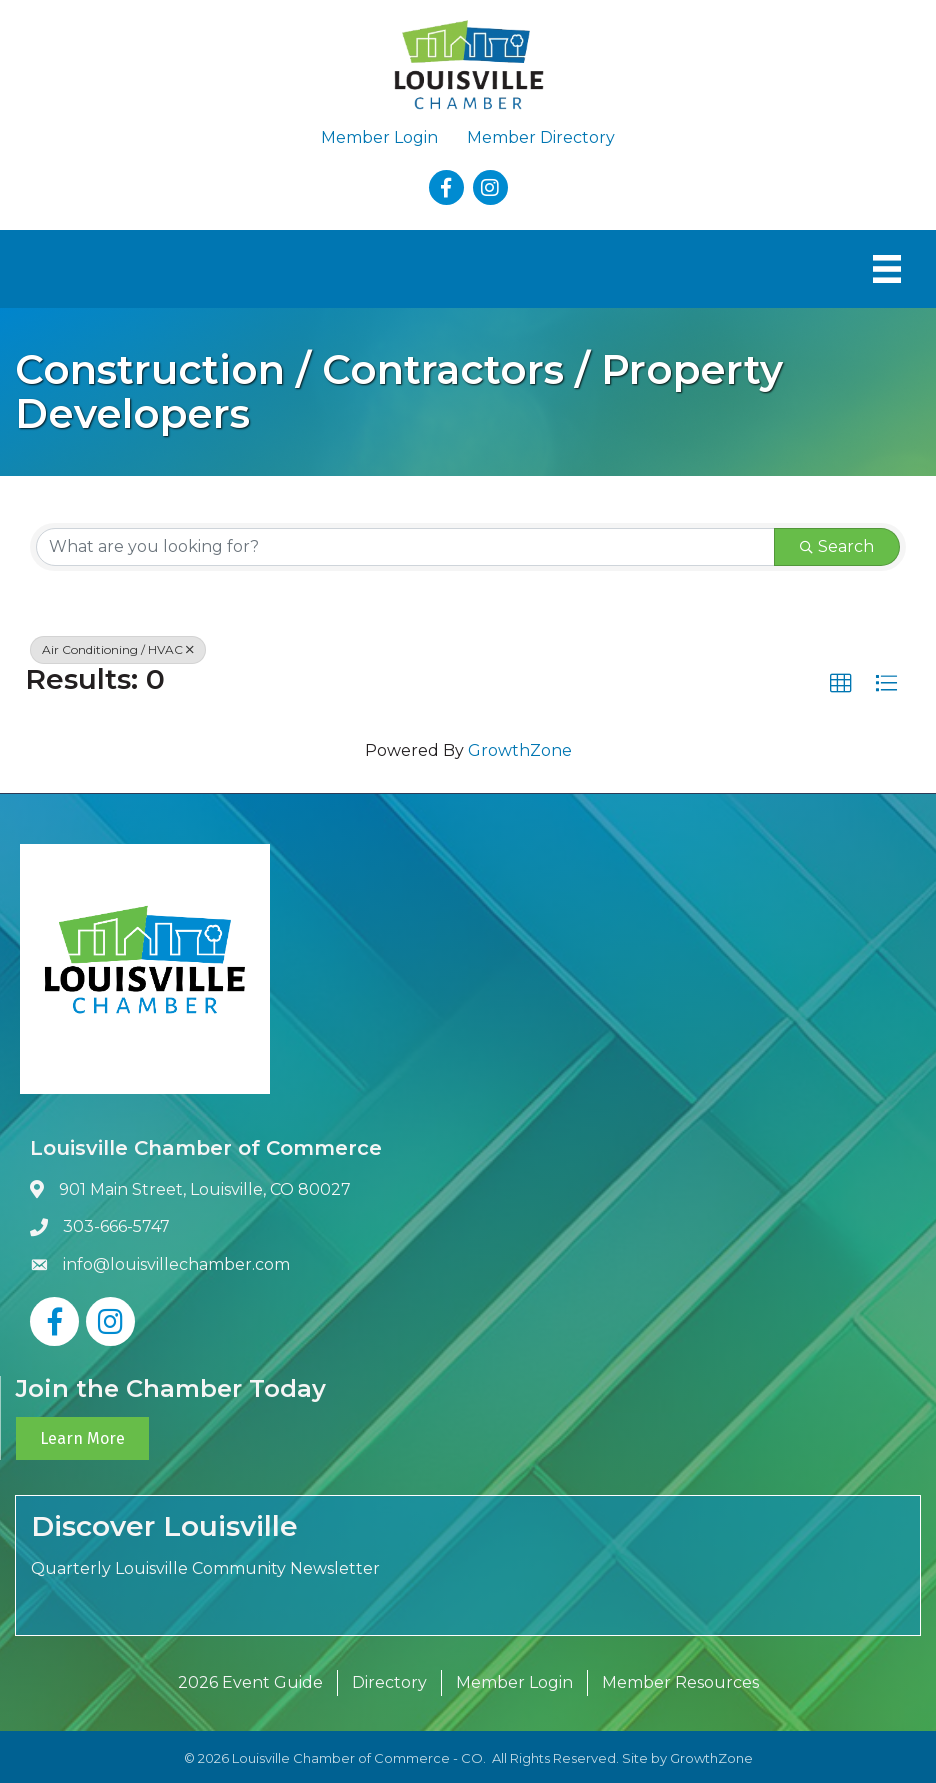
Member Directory (541, 137)
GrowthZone (520, 750)
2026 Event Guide (250, 1682)
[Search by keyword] (405, 547)
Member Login (379, 137)
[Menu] (887, 269)
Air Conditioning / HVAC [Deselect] (118, 649)
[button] (841, 684)
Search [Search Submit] (837, 546)
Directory (389, 1682)
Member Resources (680, 1682)
